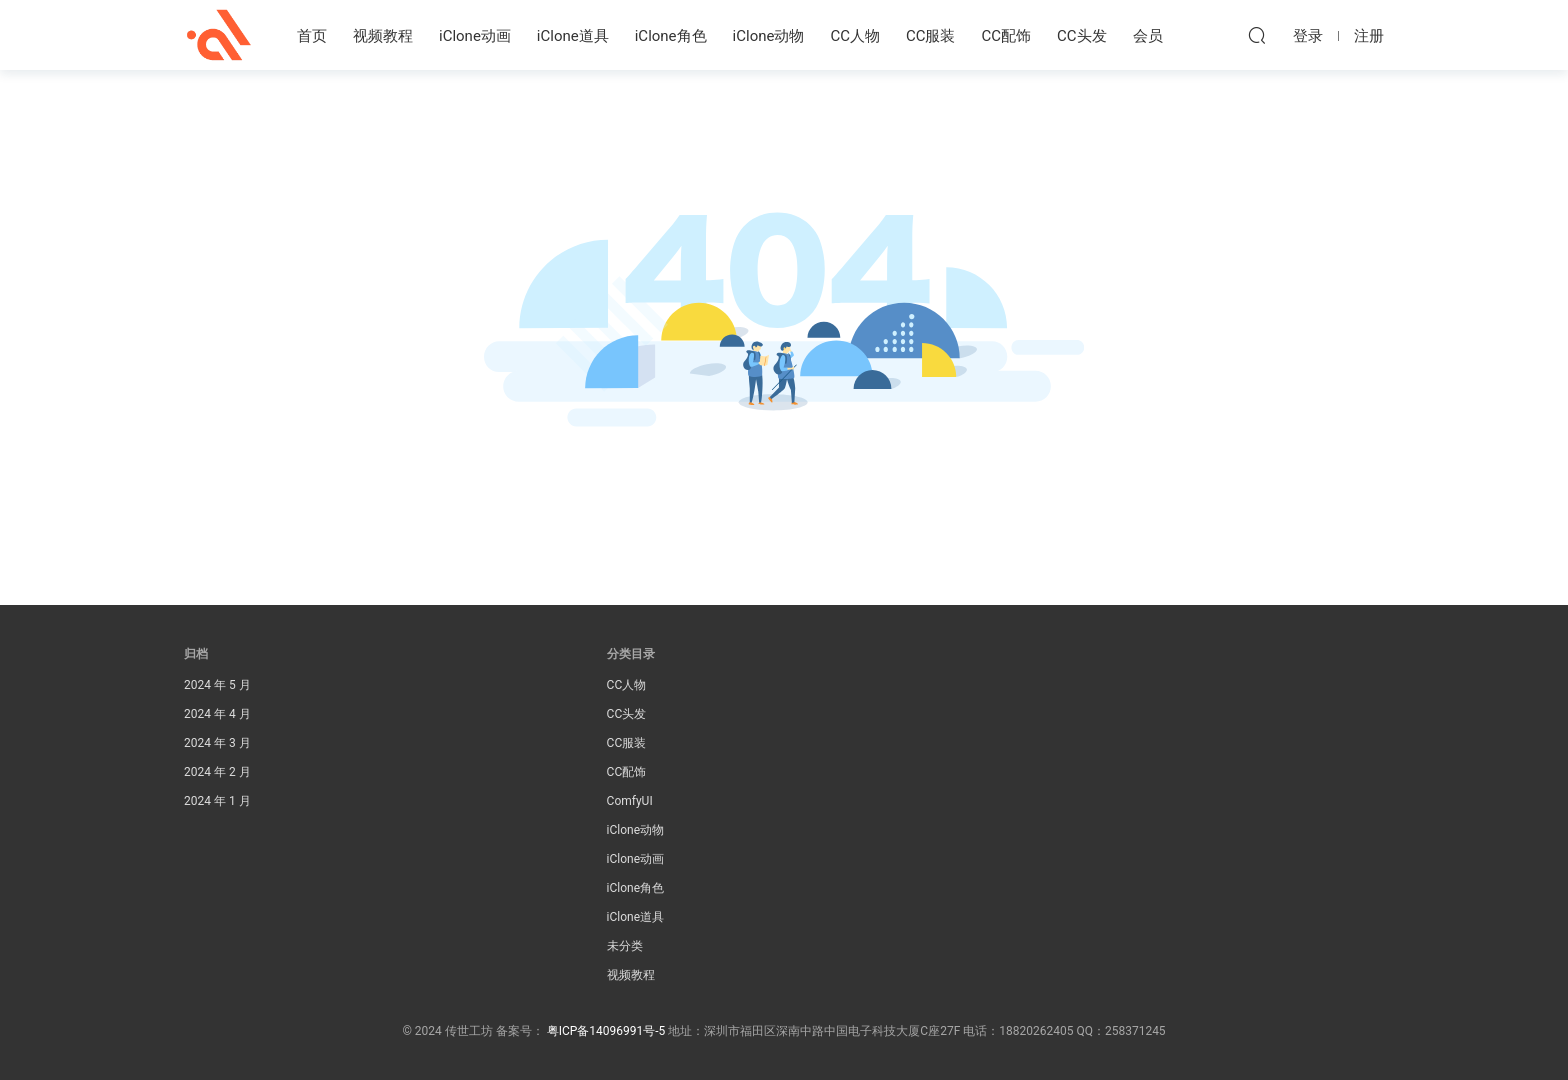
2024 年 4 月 (217, 714)
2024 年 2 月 (217, 772)
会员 (1148, 36)
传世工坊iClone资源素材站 (219, 35)
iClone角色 (671, 36)
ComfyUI (630, 801)
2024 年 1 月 (217, 801)
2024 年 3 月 (217, 743)
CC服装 (931, 36)
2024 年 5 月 (217, 685)
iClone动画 (475, 36)
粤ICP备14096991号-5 (606, 1031)
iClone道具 (573, 36)
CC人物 (855, 36)
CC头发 (1082, 36)
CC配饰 (1007, 36)
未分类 (625, 946)
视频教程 (383, 36)
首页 (312, 36)
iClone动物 (769, 36)
